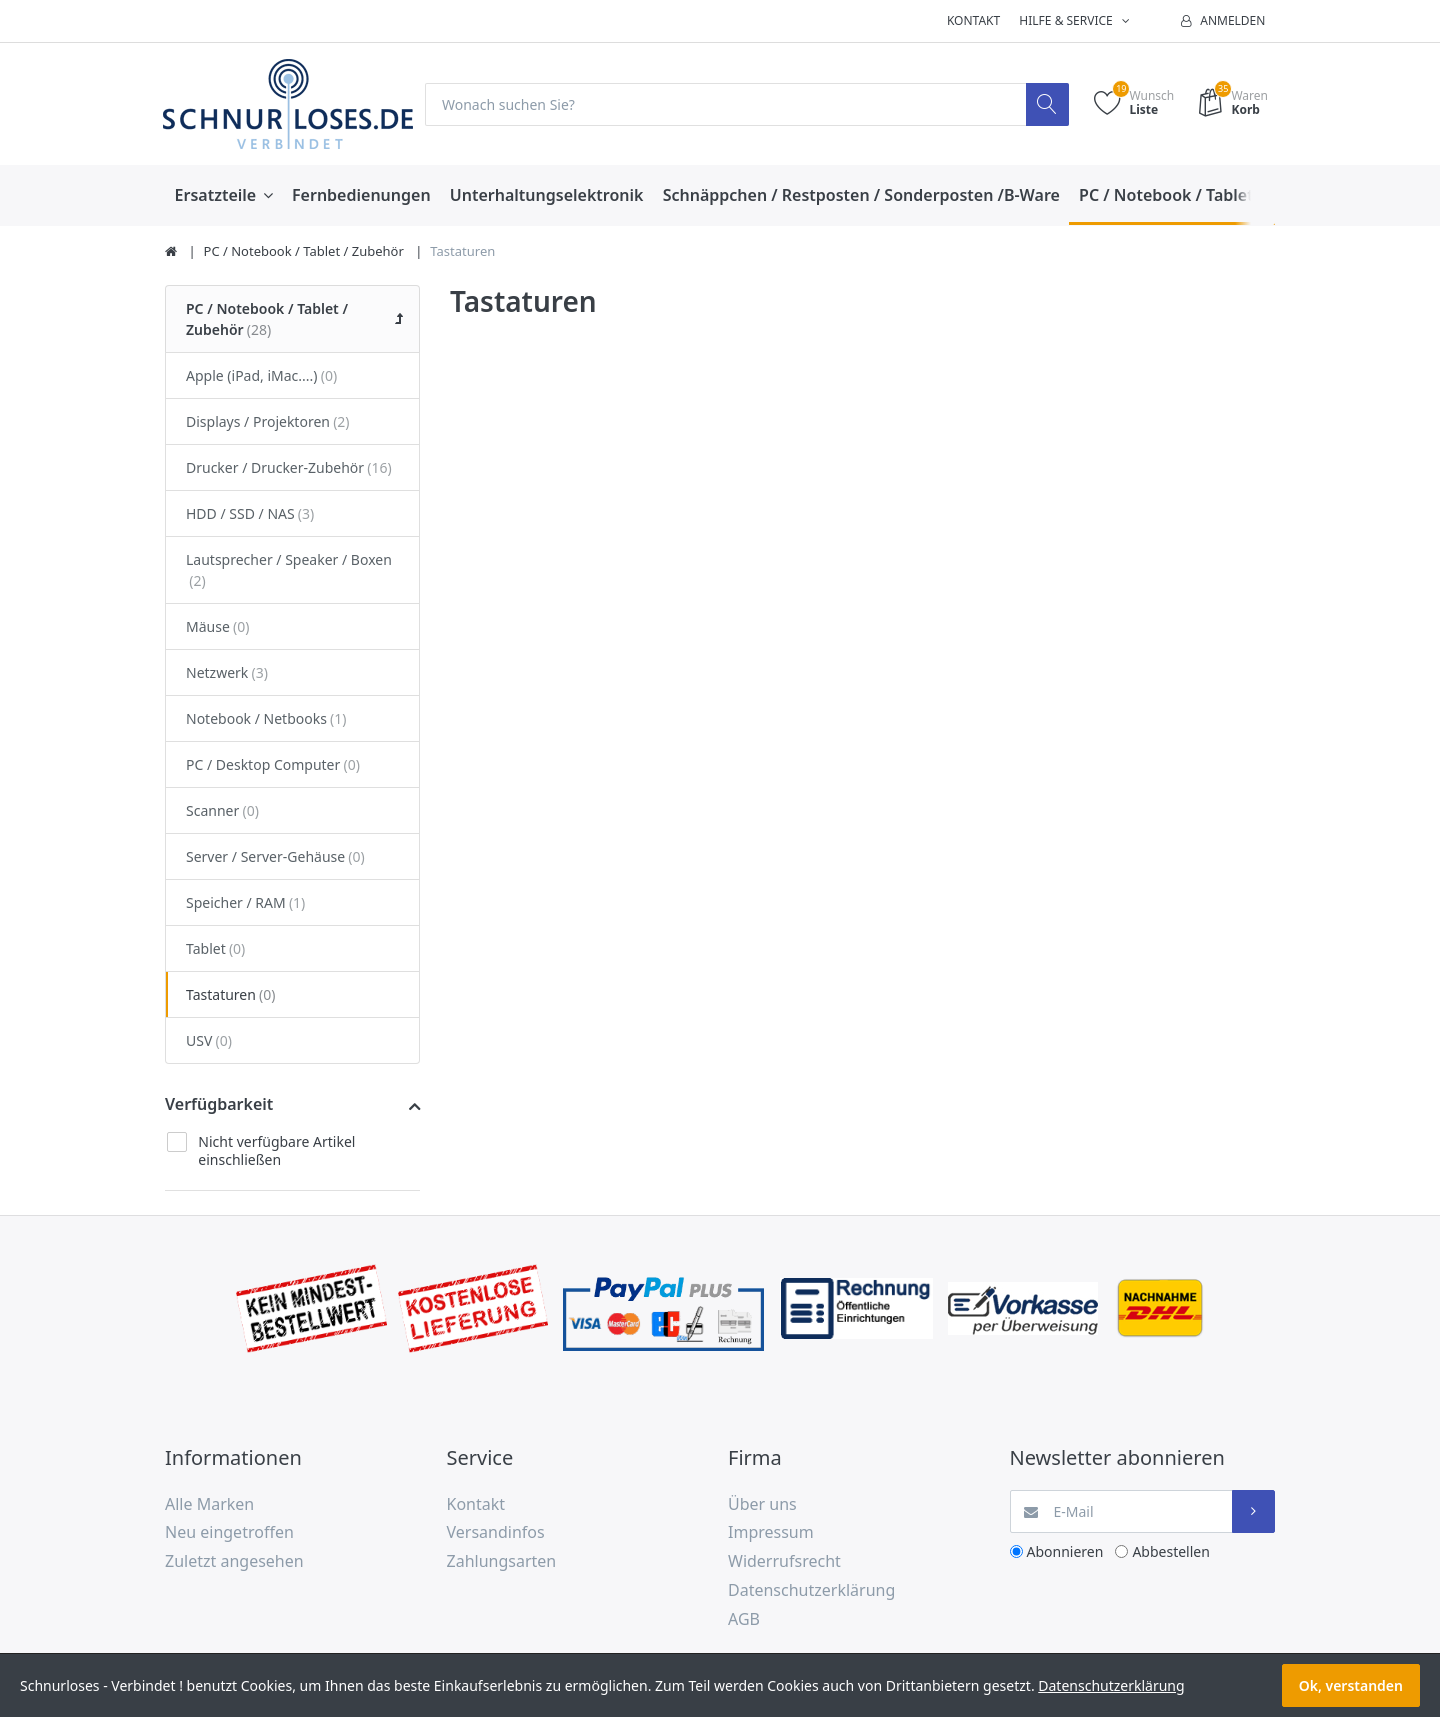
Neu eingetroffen (229, 1532)
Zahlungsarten (502, 1561)
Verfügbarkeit (219, 1104)
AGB (744, 1619)
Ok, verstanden (1351, 1685)
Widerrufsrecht (784, 1561)
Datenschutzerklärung (811, 1590)
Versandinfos (496, 1532)
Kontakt (973, 20)
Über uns (762, 1504)
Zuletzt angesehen (234, 1561)
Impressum (771, 1532)
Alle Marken (209, 1504)
